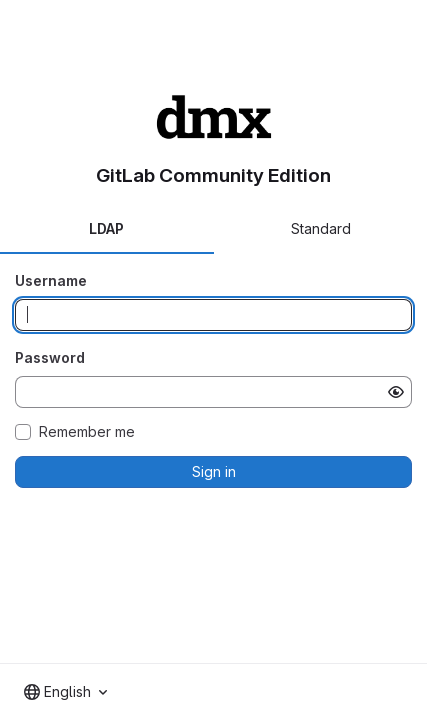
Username (51, 280)
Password (50, 357)
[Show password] (396, 392)
